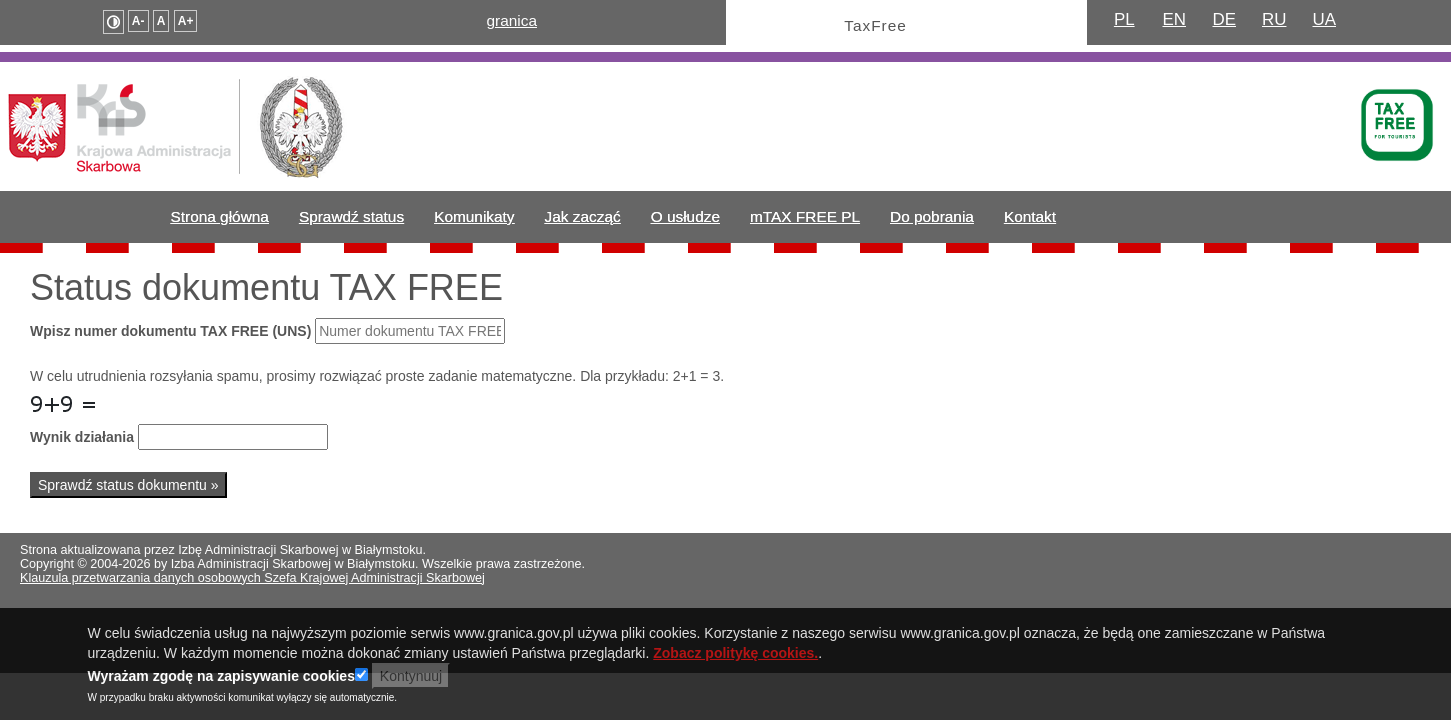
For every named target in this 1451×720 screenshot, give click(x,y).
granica (512, 20)
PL (1124, 19)
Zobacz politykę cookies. (735, 658)
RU (1274, 19)
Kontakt (1030, 216)
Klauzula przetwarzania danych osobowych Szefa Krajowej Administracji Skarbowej (252, 578)
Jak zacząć (583, 216)
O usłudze (685, 216)
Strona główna (220, 216)
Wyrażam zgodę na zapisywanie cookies (221, 681)
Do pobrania (932, 216)
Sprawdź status (351, 216)
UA (1324, 19)
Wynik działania (82, 437)
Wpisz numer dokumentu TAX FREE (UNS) (170, 331)
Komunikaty (474, 216)
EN (1174, 19)
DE (1224, 19)
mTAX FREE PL (805, 216)
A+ (186, 21)
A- (138, 21)
